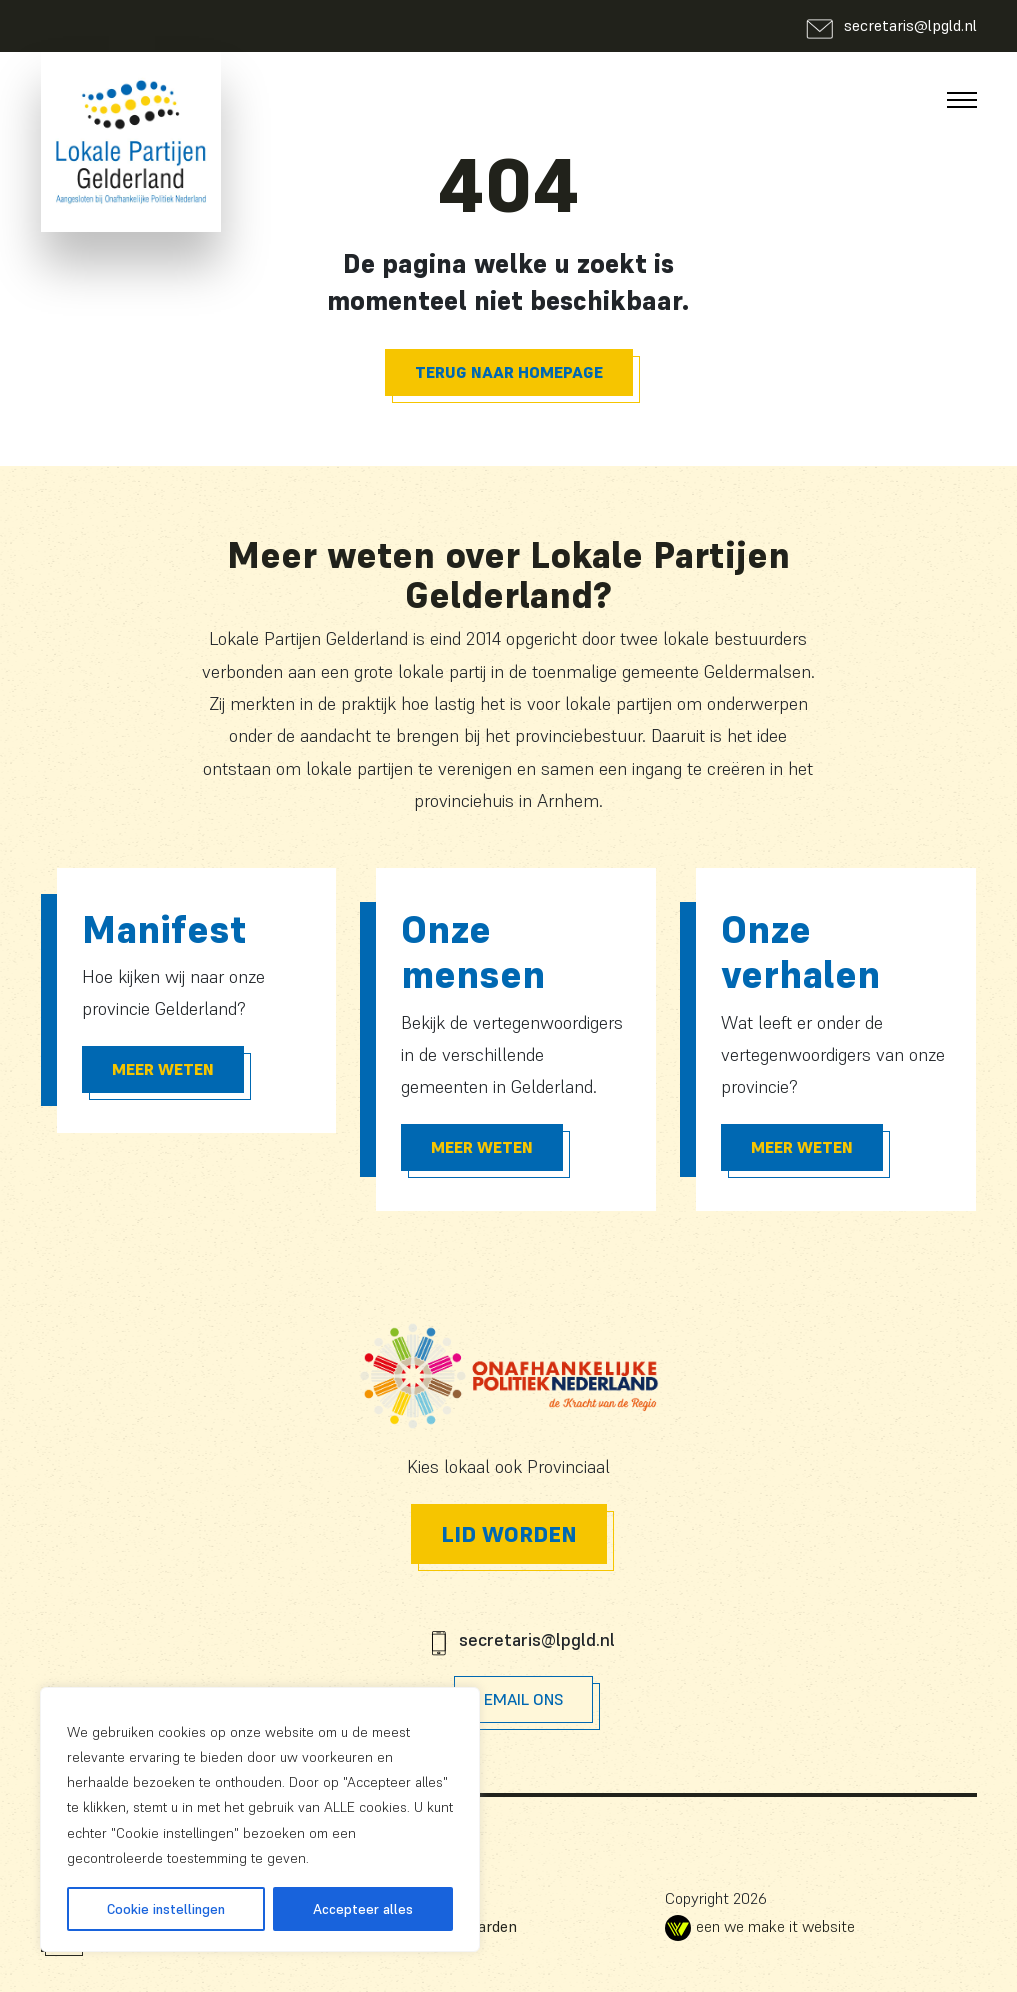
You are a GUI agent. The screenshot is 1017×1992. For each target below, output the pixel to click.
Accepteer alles (363, 1909)
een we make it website (760, 1926)
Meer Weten (163, 1069)
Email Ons (523, 1699)
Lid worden (509, 1534)
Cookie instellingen (166, 1909)
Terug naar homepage (509, 372)
